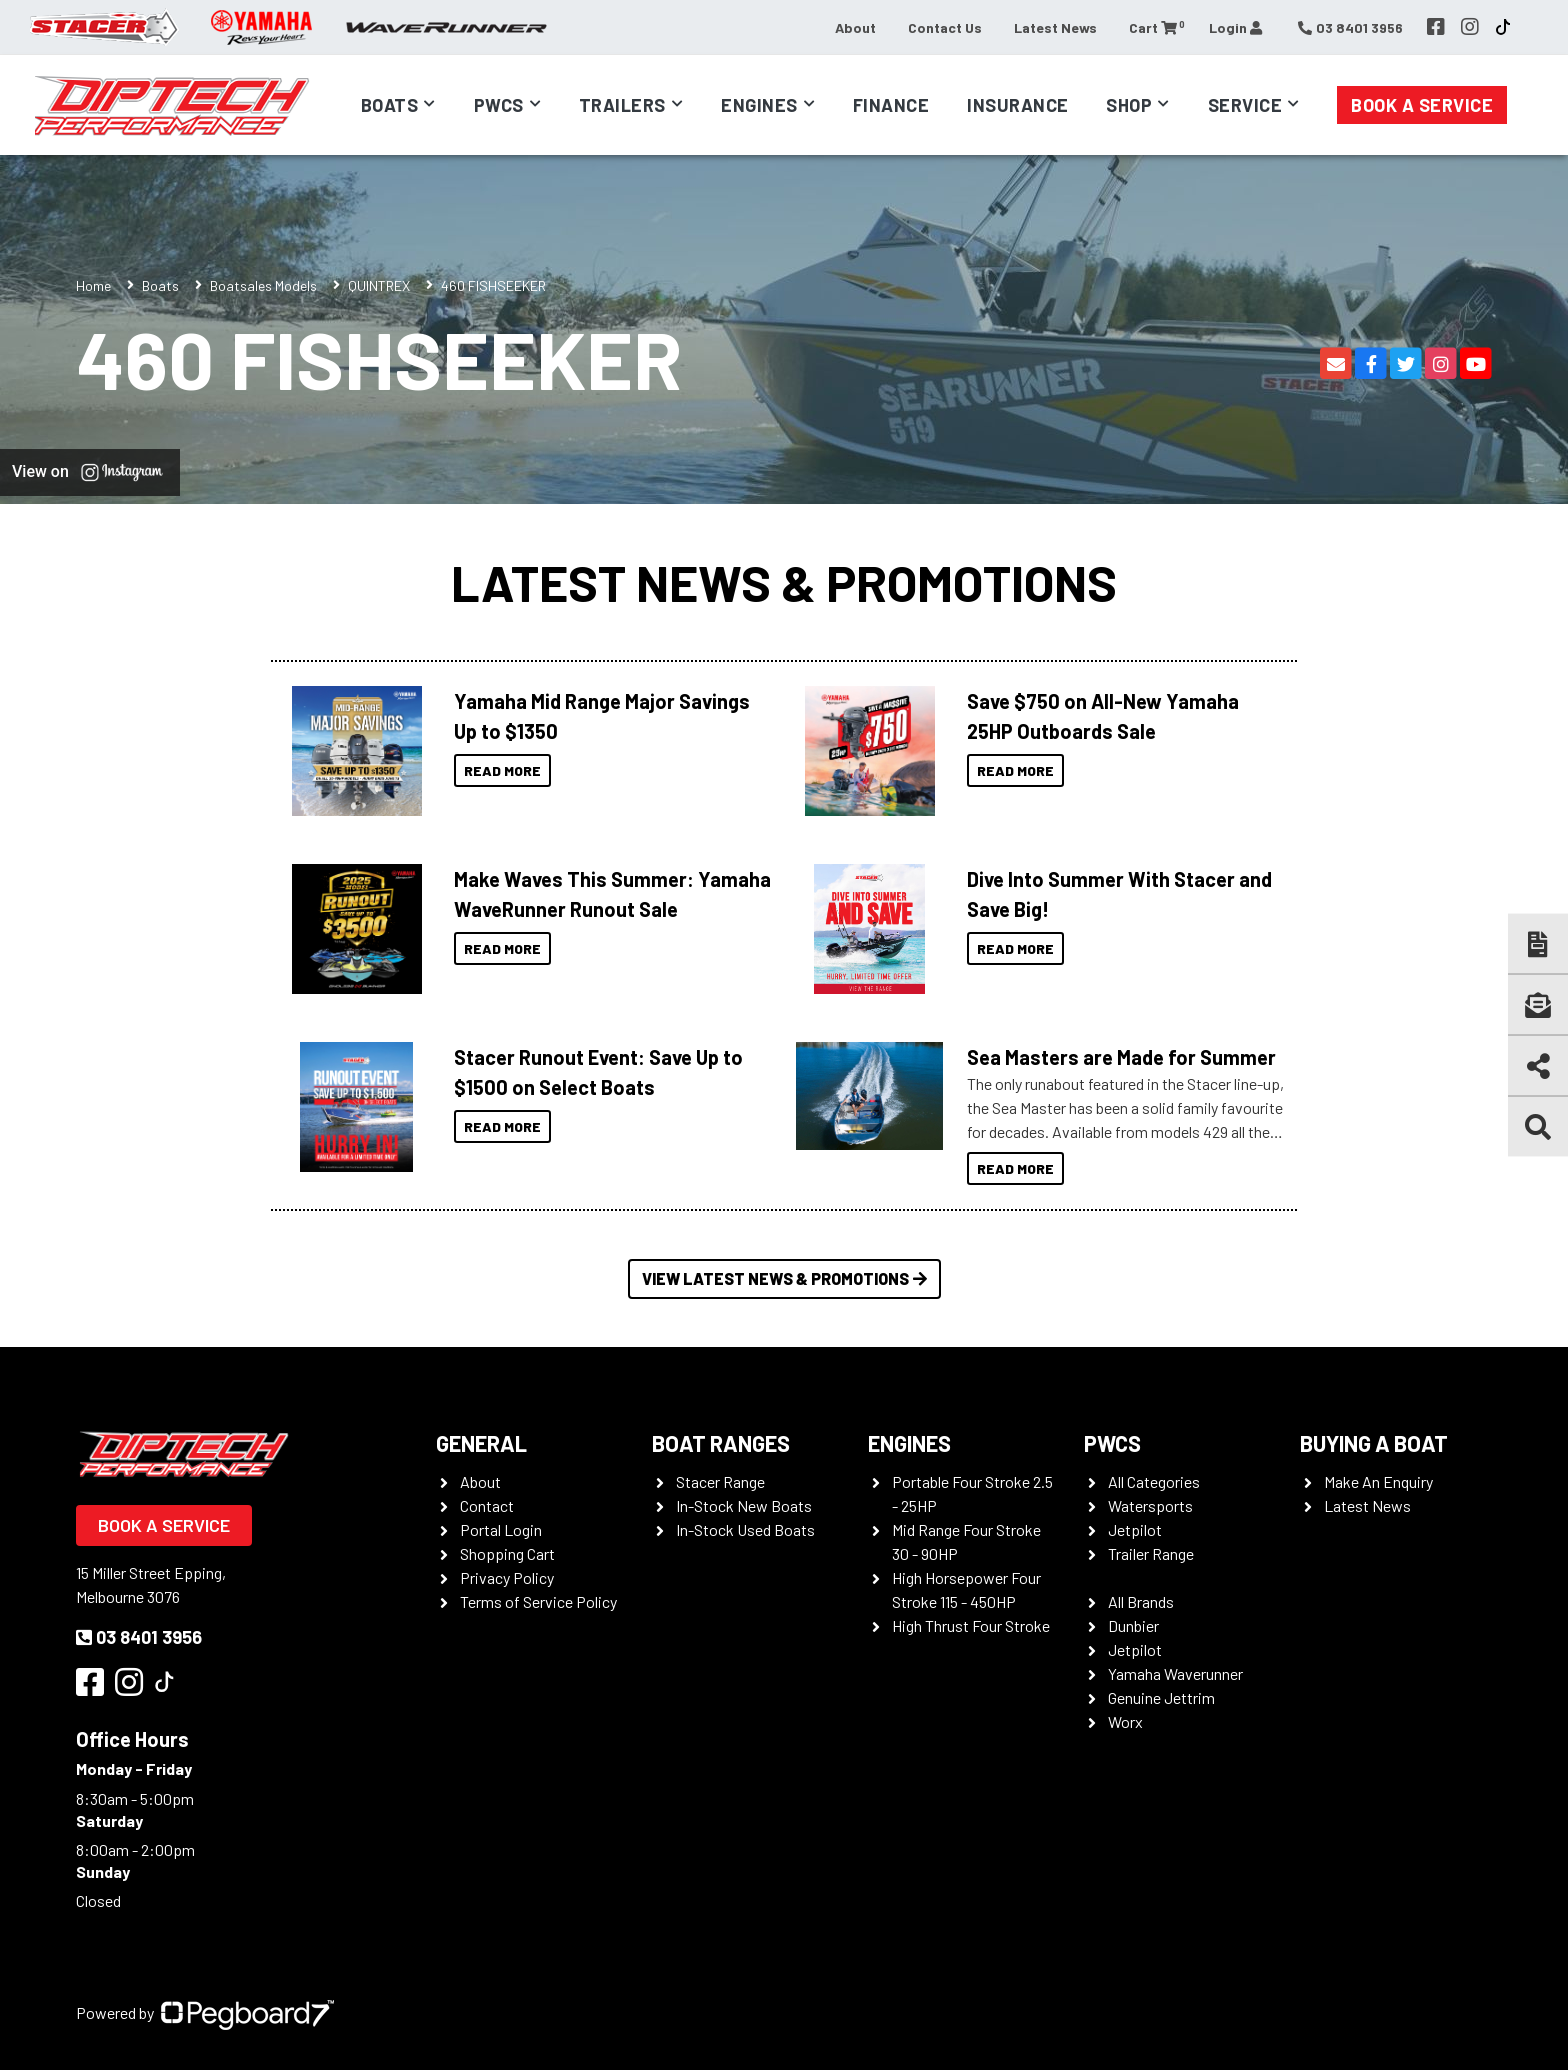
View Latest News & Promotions (784, 1278)
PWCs (499, 105)
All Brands (1141, 1601)
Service (1245, 105)
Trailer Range (1151, 1553)
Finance (891, 105)
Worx (1125, 1721)
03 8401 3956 (139, 1637)
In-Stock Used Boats (745, 1529)
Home (93, 285)
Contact (487, 1505)
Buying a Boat (1374, 1443)
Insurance (1018, 105)
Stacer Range (720, 1481)
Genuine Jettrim (1161, 1697)
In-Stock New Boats (744, 1505)
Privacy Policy (507, 1577)
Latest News (1055, 27)
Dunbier (1133, 1625)
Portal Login (501, 1529)
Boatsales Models (263, 285)
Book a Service (1422, 105)
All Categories (1154, 1481)
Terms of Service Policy (538, 1601)
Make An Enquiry (1378, 1481)
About (855, 27)
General (481, 1443)
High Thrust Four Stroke (971, 1625)
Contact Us (945, 27)
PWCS (1112, 1443)
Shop (1129, 105)
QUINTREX (379, 285)
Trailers (622, 105)
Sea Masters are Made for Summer (1121, 1057)
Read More (502, 770)
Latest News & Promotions (784, 582)
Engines (759, 105)
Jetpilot (1135, 1529)
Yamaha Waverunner (1175, 1673)
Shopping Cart (507, 1553)
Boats (390, 105)
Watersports (1150, 1505)
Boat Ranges (721, 1443)
